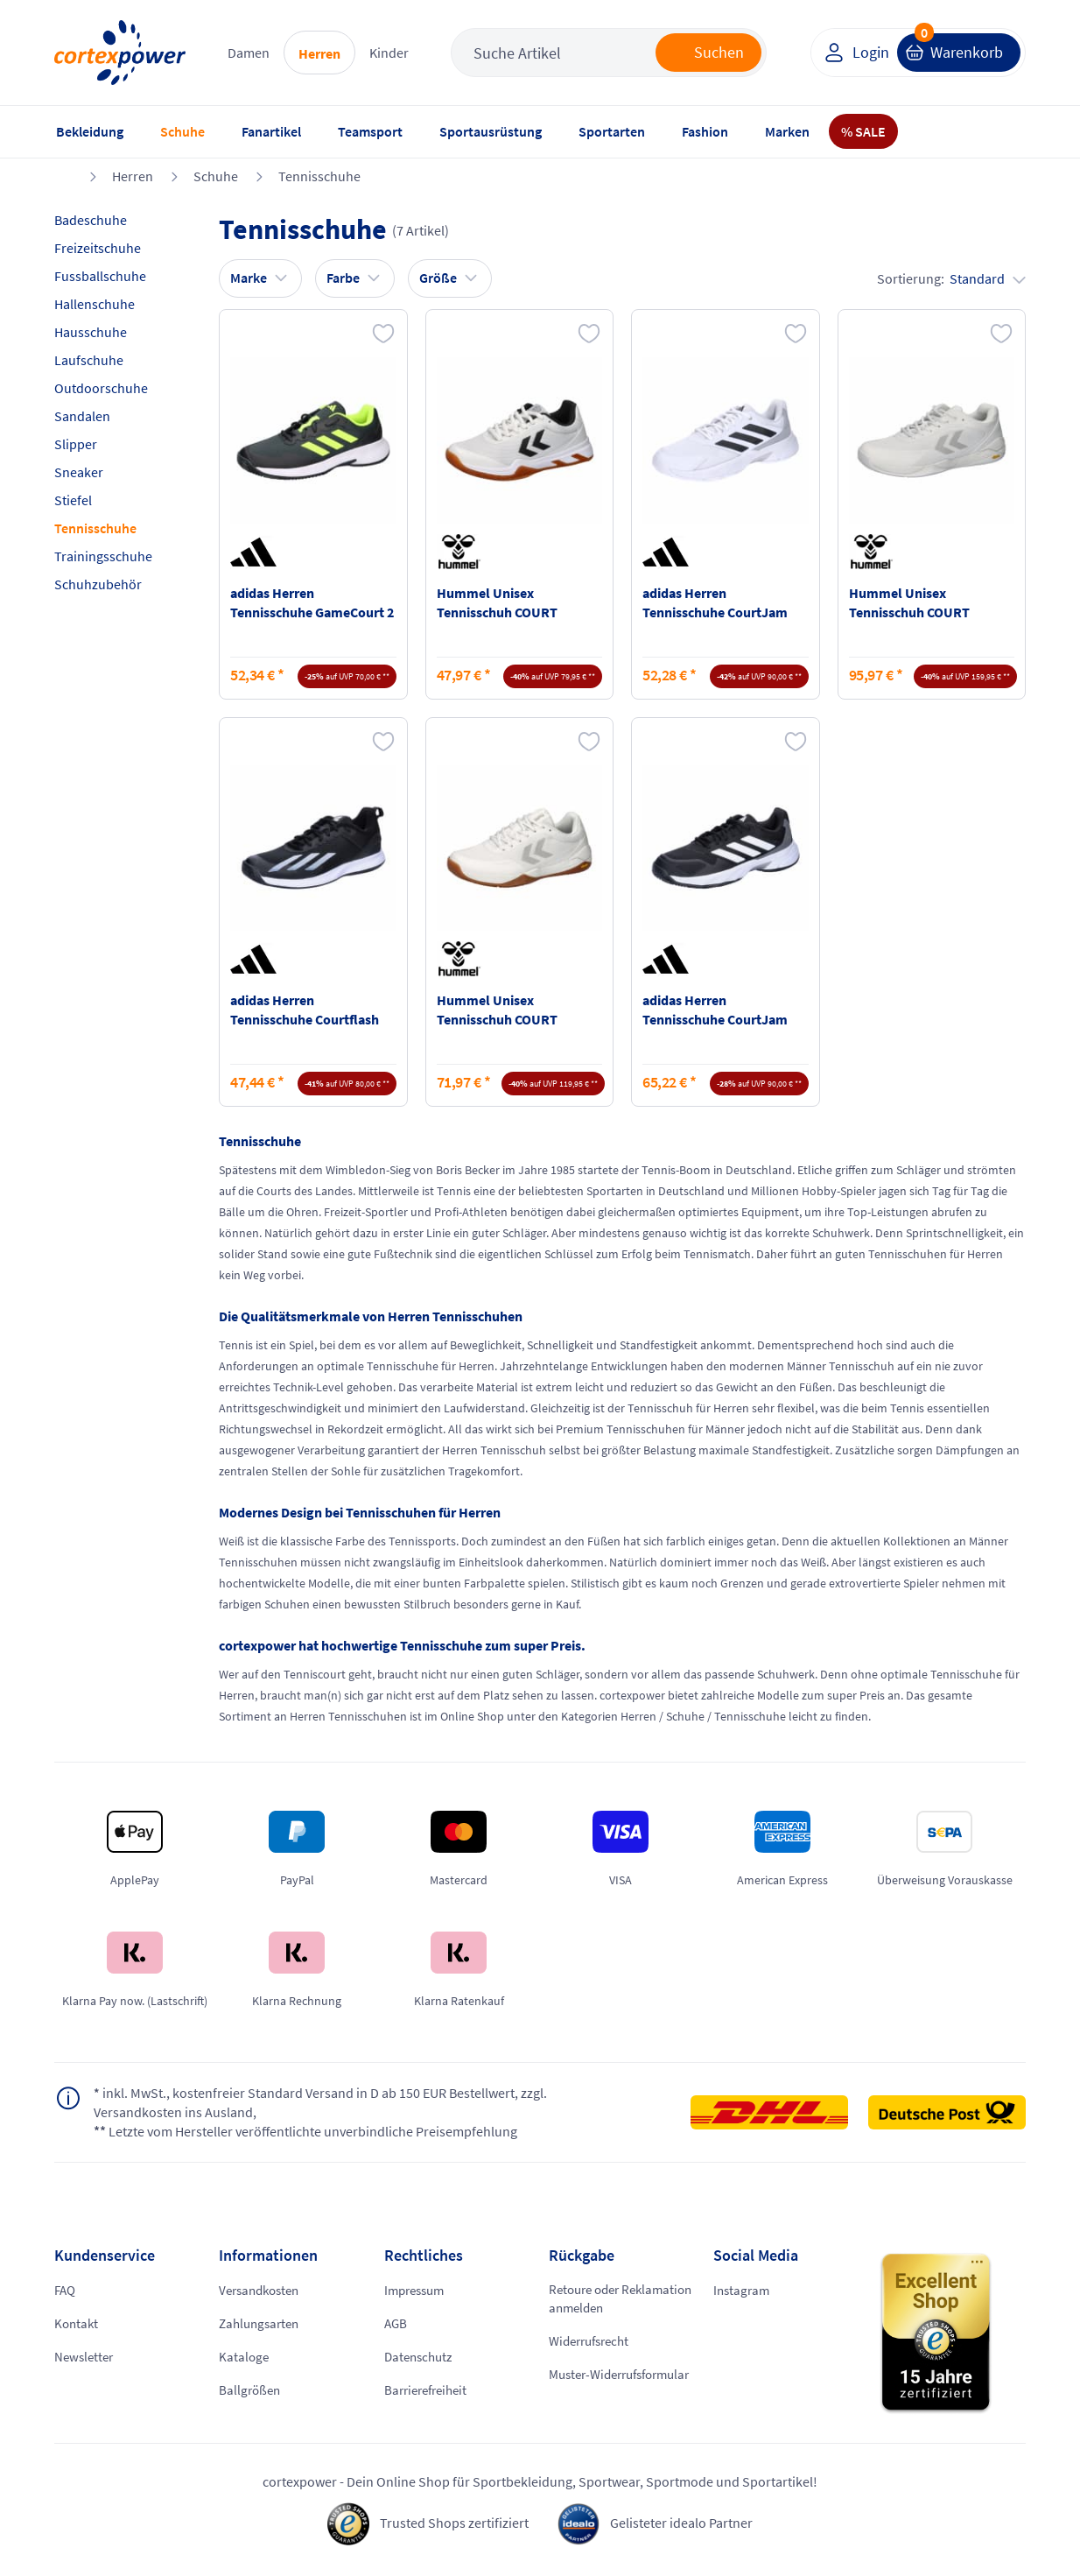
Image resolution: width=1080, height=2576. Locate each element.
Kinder (389, 52)
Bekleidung (89, 131)
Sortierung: (951, 278)
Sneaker (78, 472)
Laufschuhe (88, 360)
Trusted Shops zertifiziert (454, 2524)
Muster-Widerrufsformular (604, 2386)
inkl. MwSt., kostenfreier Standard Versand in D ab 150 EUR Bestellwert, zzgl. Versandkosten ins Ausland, (320, 2103)
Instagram (743, 2290)
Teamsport (370, 131)
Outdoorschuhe (101, 388)
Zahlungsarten (262, 2324)
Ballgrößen (251, 2390)
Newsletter (85, 2357)
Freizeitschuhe (97, 248)
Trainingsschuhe (103, 556)
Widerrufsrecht (593, 2343)
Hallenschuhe (94, 304)
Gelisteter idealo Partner (681, 2524)
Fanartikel (271, 131)
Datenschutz (421, 2357)
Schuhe (182, 131)
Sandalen (82, 416)
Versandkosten (263, 2290)
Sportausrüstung (490, 131)
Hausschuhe (90, 332)
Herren (319, 53)
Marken (787, 131)
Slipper (75, 444)
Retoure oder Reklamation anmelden (617, 2300)
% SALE (863, 131)
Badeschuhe (90, 220)
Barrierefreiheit (429, 2390)
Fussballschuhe (100, 276)
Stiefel (73, 500)
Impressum (417, 2290)
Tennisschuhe (319, 176)
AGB (396, 2324)
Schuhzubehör (98, 584)
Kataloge (244, 2357)
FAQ (66, 2290)
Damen (249, 52)
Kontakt (77, 2324)
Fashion (705, 131)
